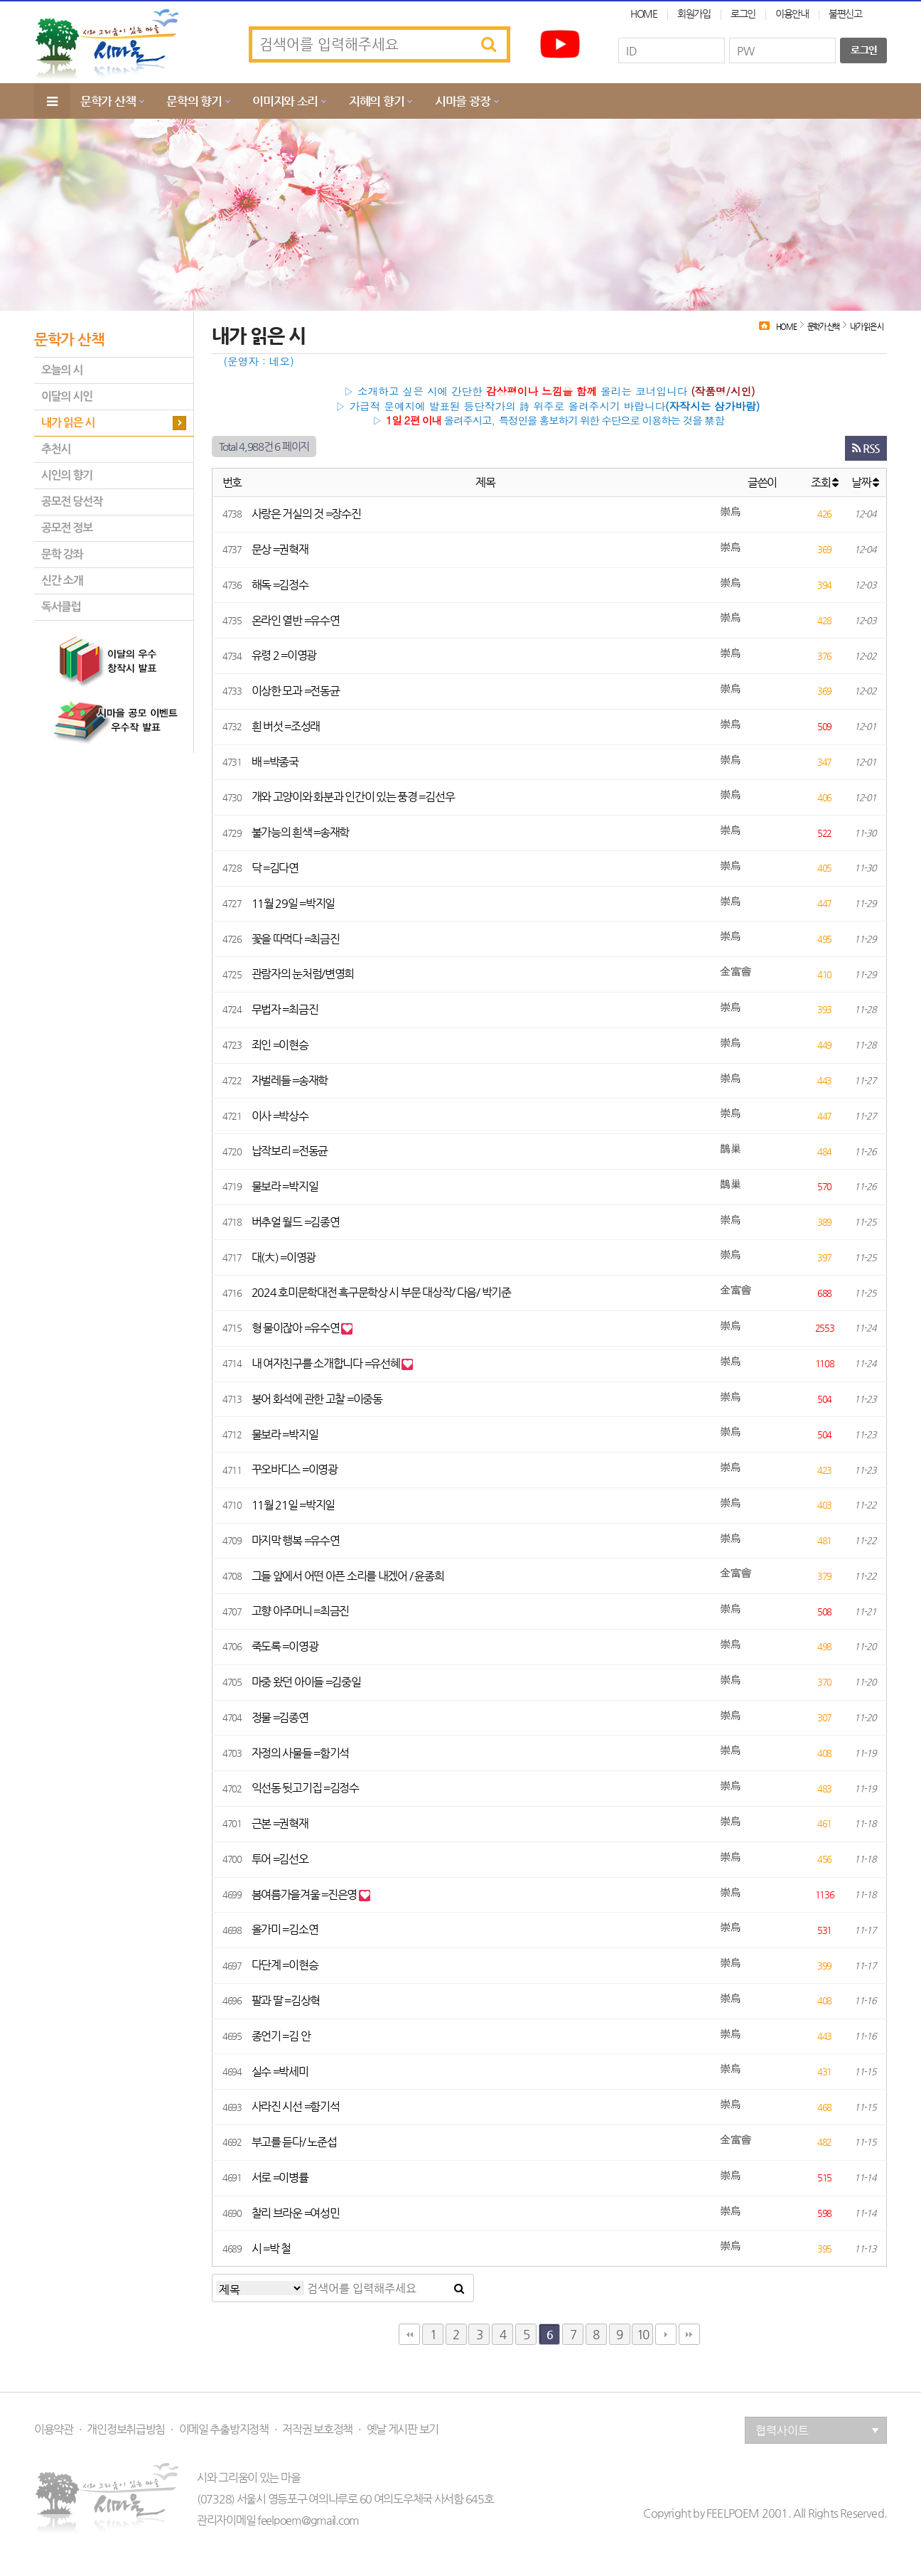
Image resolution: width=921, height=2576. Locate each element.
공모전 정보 (66, 528)
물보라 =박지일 (285, 1186)
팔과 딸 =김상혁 (286, 2000)
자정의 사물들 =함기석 (301, 1753)
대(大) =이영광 (284, 1257)
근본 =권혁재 (280, 1823)
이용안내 (792, 13)
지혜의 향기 (376, 101)
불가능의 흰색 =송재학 (301, 832)
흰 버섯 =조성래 (286, 726)
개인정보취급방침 (126, 2429)
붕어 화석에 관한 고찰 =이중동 (317, 1399)
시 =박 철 (271, 2248)
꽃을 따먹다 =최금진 (296, 939)
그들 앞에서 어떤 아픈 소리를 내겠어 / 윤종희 (348, 1576)
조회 (824, 482)
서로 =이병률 (280, 2177)
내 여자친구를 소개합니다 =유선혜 (327, 1363)
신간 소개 (61, 580)
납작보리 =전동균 (290, 1151)
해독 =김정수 (280, 585)
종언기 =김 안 (281, 2036)
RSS (866, 448)
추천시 (55, 449)
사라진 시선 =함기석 (296, 2106)
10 (643, 2334)
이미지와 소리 (285, 101)
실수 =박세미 (280, 2071)
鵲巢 (730, 1148)
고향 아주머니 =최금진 (301, 1611)
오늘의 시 (61, 370)
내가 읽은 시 (68, 422)
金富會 (735, 971)
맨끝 (689, 2334)
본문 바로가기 (0, 0)
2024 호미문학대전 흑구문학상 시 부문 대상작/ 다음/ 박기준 (381, 1292)
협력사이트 (817, 2430)
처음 (409, 2334)
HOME (643, 13)
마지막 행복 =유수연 (296, 1540)
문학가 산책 (107, 101)
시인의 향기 (66, 475)
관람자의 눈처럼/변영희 (303, 973)
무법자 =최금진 (285, 1009)
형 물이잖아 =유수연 (297, 1328)
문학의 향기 (193, 101)
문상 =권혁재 (280, 549)
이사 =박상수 (280, 1116)
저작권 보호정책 (317, 2429)
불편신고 (845, 13)
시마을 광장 (462, 101)
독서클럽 (60, 607)
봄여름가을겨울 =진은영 (305, 1894)
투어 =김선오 (280, 1859)
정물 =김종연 (280, 1717)
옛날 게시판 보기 (402, 2429)
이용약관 (53, 2429)
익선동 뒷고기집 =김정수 (305, 1788)
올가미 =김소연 (285, 1929)
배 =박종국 (275, 762)
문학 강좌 (61, 554)
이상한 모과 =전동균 (296, 691)
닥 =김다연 (275, 868)
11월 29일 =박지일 (293, 903)
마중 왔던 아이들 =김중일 (306, 1682)
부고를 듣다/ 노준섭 (294, 2142)
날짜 (864, 482)
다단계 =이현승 (285, 1965)
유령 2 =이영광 (284, 655)
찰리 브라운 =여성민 (296, 2213)
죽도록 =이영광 (285, 1646)
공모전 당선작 (71, 501)
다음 (666, 2334)
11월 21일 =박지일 (293, 1505)
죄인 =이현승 (280, 1045)
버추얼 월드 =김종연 (296, 1222)
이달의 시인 (66, 396)
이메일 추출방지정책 (224, 2429)
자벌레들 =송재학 (290, 1080)
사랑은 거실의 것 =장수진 (306, 513)
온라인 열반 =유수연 (296, 620)
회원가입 (694, 13)
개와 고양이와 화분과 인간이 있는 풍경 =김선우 (353, 796)
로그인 (743, 13)
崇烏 (730, 511)
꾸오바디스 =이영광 (295, 1469)
